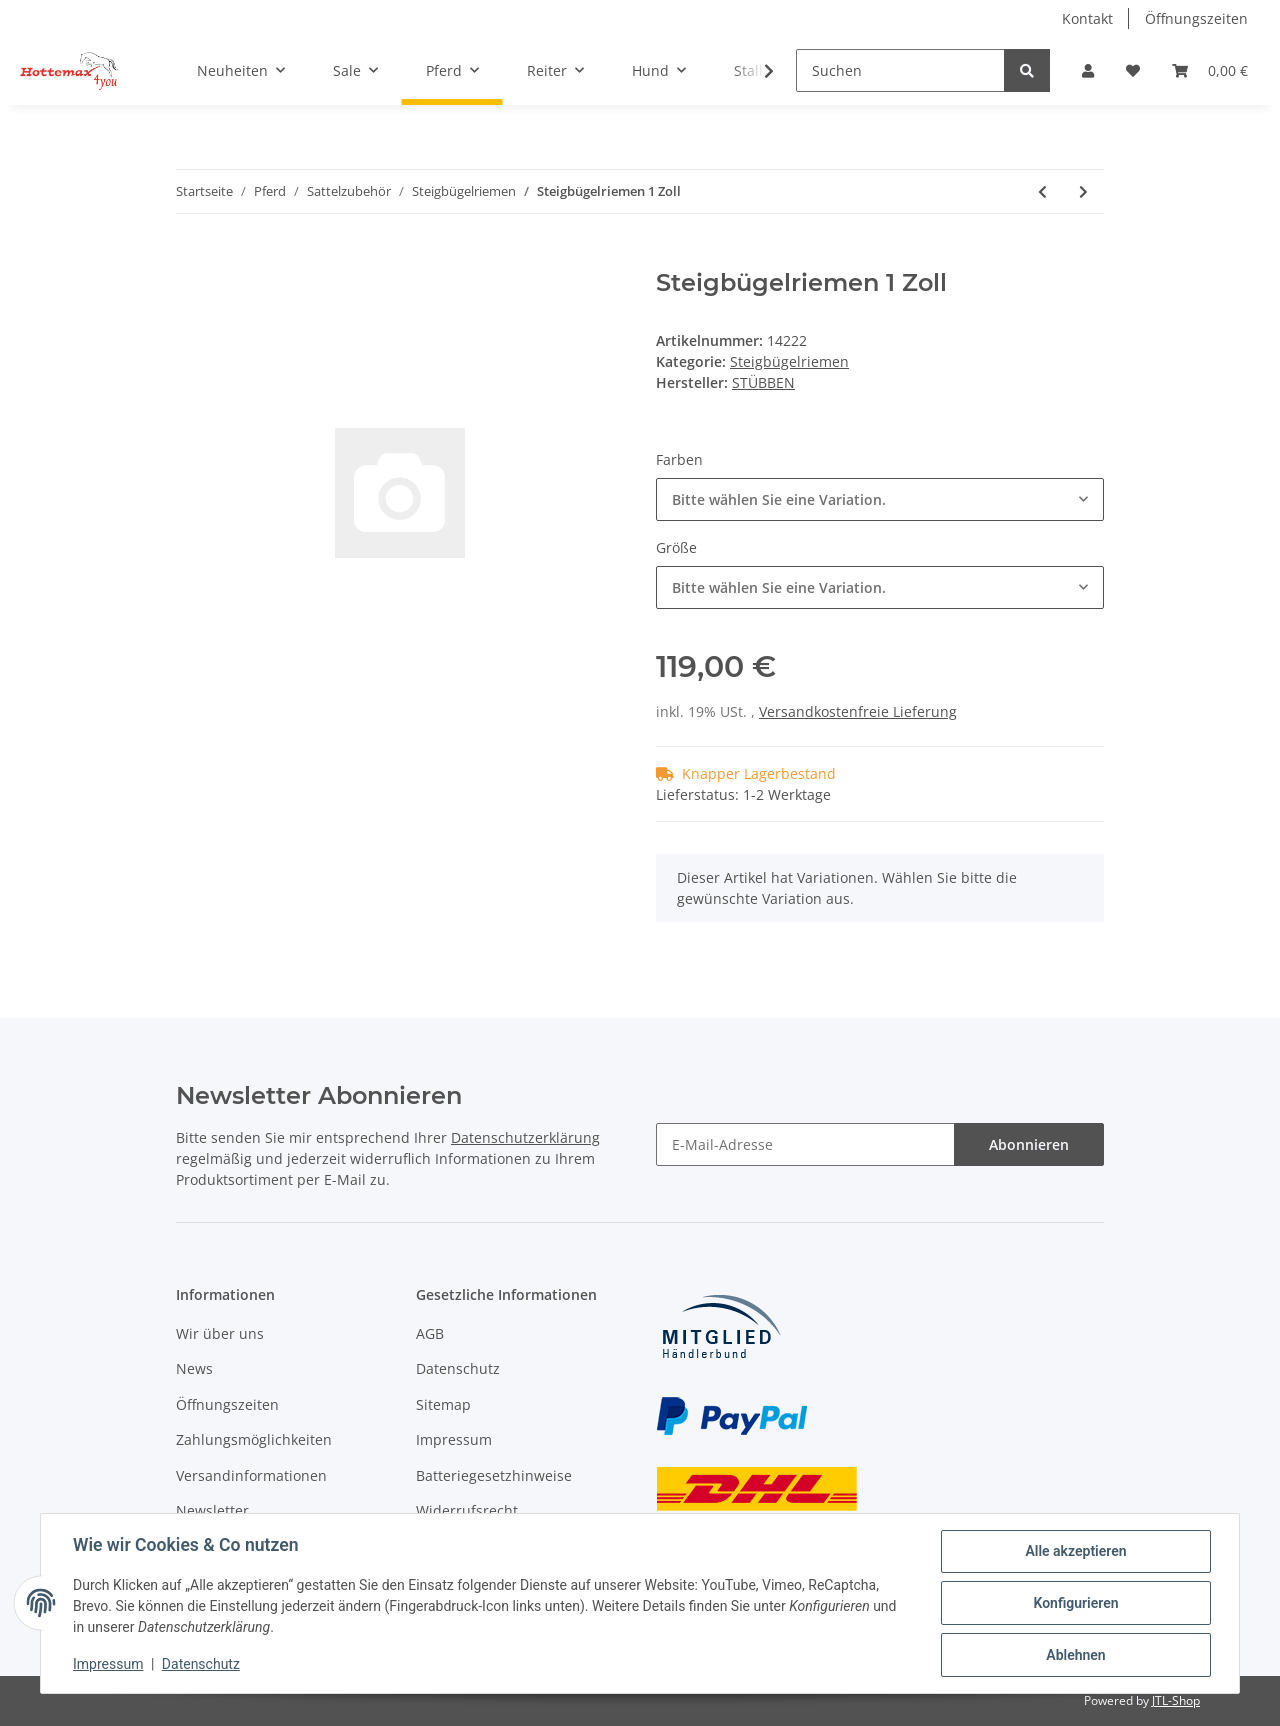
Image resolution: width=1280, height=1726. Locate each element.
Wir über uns (220, 1333)
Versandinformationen (251, 1475)
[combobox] (880, 499)
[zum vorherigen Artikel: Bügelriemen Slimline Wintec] (1042, 191)
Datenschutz (458, 1368)
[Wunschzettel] (1133, 70)
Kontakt (1087, 18)
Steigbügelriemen (789, 361)
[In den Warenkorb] (192, 258)
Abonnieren (1029, 1144)
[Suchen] (900, 70)
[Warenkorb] (1210, 70)
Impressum (454, 1439)
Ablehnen (1075, 1655)
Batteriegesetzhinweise (494, 1475)
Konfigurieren (1075, 1603)
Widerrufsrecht (467, 1510)
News (194, 1368)
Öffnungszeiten (1196, 18)
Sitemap (443, 1404)
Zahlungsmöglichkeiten (254, 1439)
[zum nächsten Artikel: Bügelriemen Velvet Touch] (1083, 191)
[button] (1088, 70)
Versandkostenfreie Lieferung (858, 711)
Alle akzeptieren (1075, 1551)
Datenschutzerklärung (525, 1137)
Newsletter (212, 1510)
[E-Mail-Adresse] (805, 1144)
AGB (430, 1333)
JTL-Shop (1176, 1700)
